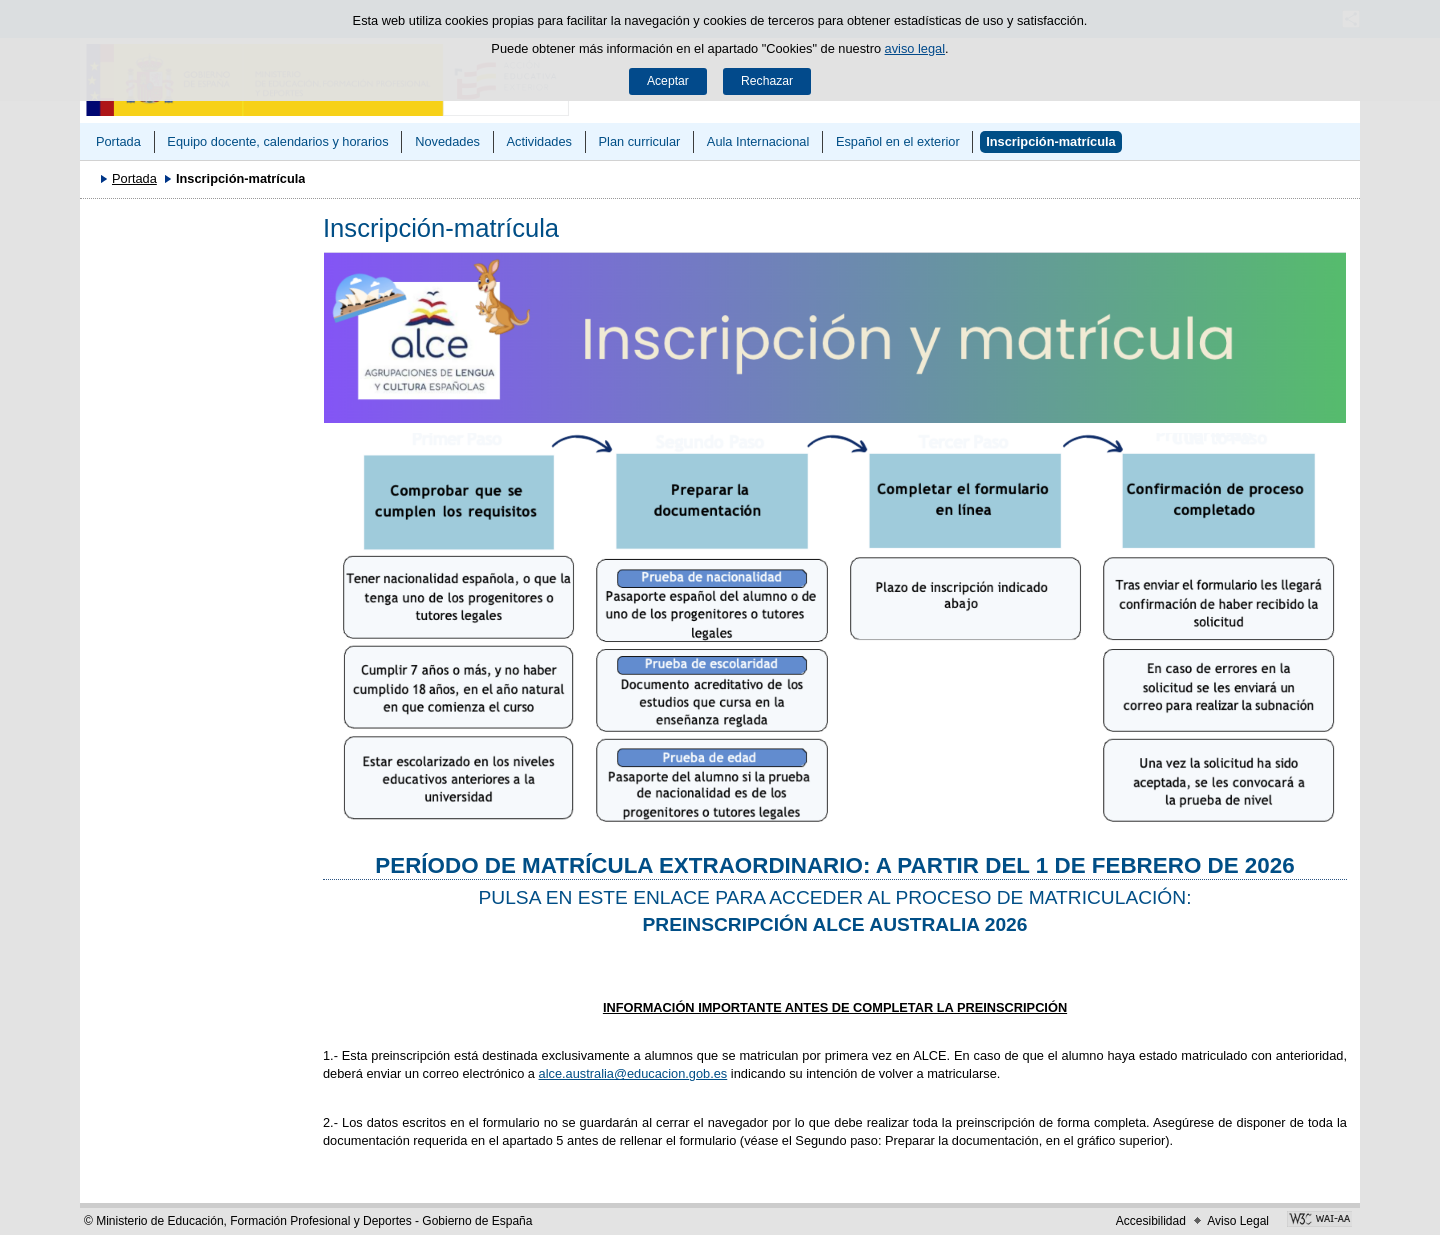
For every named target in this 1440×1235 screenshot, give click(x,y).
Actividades (538, 141)
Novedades (447, 141)
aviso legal (915, 48)
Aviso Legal (1238, 1221)
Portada (118, 141)
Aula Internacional (758, 141)
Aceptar (668, 81)
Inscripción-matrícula (1050, 141)
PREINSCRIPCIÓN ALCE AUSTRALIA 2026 (835, 924)
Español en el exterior (898, 141)
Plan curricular (640, 141)
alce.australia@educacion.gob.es (633, 1073)
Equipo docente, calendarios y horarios (277, 141)
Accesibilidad (1151, 1221)
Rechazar (767, 81)
